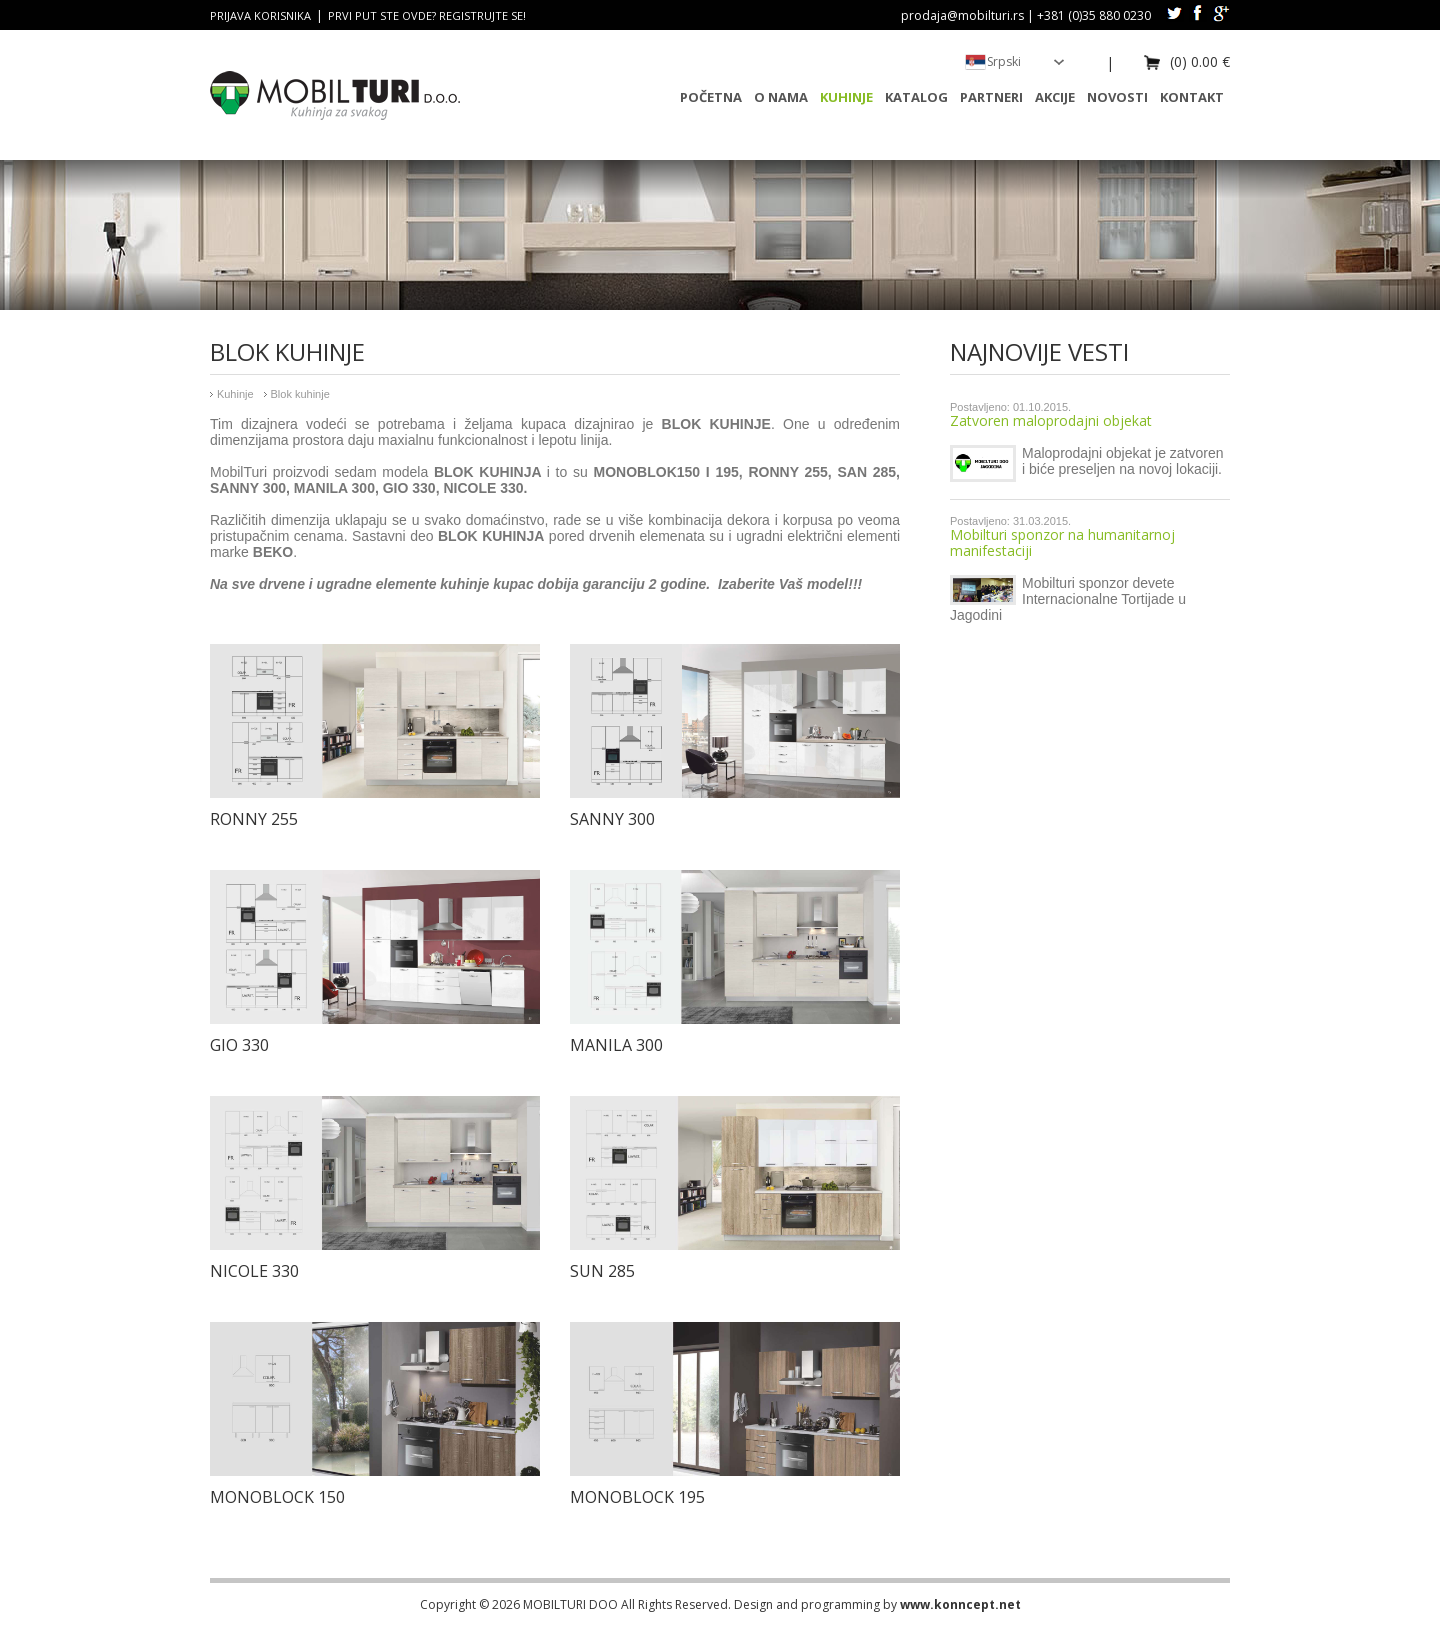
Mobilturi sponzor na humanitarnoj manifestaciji (1062, 542)
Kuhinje (846, 97)
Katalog (916, 97)
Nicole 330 (254, 1271)
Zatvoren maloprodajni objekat (1051, 420)
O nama (781, 97)
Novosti (1117, 97)
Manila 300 (616, 1045)
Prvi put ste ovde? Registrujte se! (427, 15)
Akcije (1055, 97)
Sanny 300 (612, 819)
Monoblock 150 (277, 1497)
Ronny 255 (254, 819)
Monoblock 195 (637, 1497)
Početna (711, 97)
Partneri (991, 97)
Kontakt (1192, 97)
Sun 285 (602, 1271)
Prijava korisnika (260, 15)
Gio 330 (239, 1045)
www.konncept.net (960, 1604)
